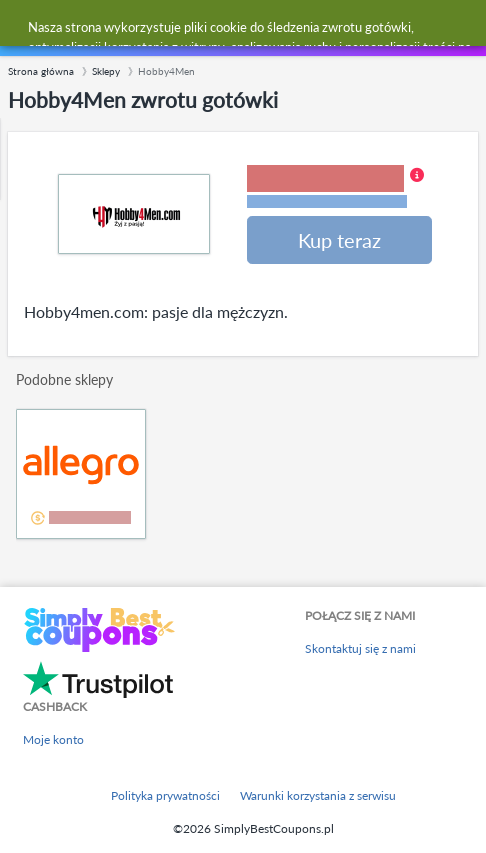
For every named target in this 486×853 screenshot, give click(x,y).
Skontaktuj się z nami (360, 648)
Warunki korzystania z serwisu (318, 795)
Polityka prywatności (165, 795)
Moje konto (53, 739)
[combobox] (262, 28)
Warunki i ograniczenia (327, 201)
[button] (335, 188)
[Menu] (25, 28)
